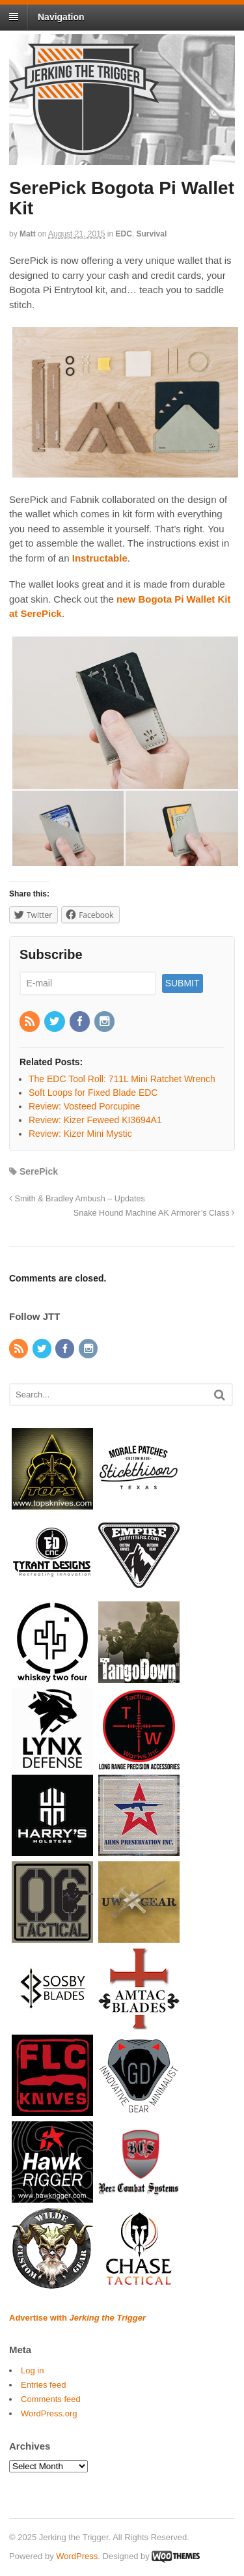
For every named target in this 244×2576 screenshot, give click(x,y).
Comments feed (51, 2399)
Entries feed (43, 2385)
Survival (152, 233)
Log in (32, 2370)
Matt (28, 233)
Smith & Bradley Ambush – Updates (77, 1198)
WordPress (77, 2556)
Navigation (61, 17)
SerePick (39, 1171)
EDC (124, 233)
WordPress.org (49, 2413)
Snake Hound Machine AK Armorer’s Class (154, 1213)
